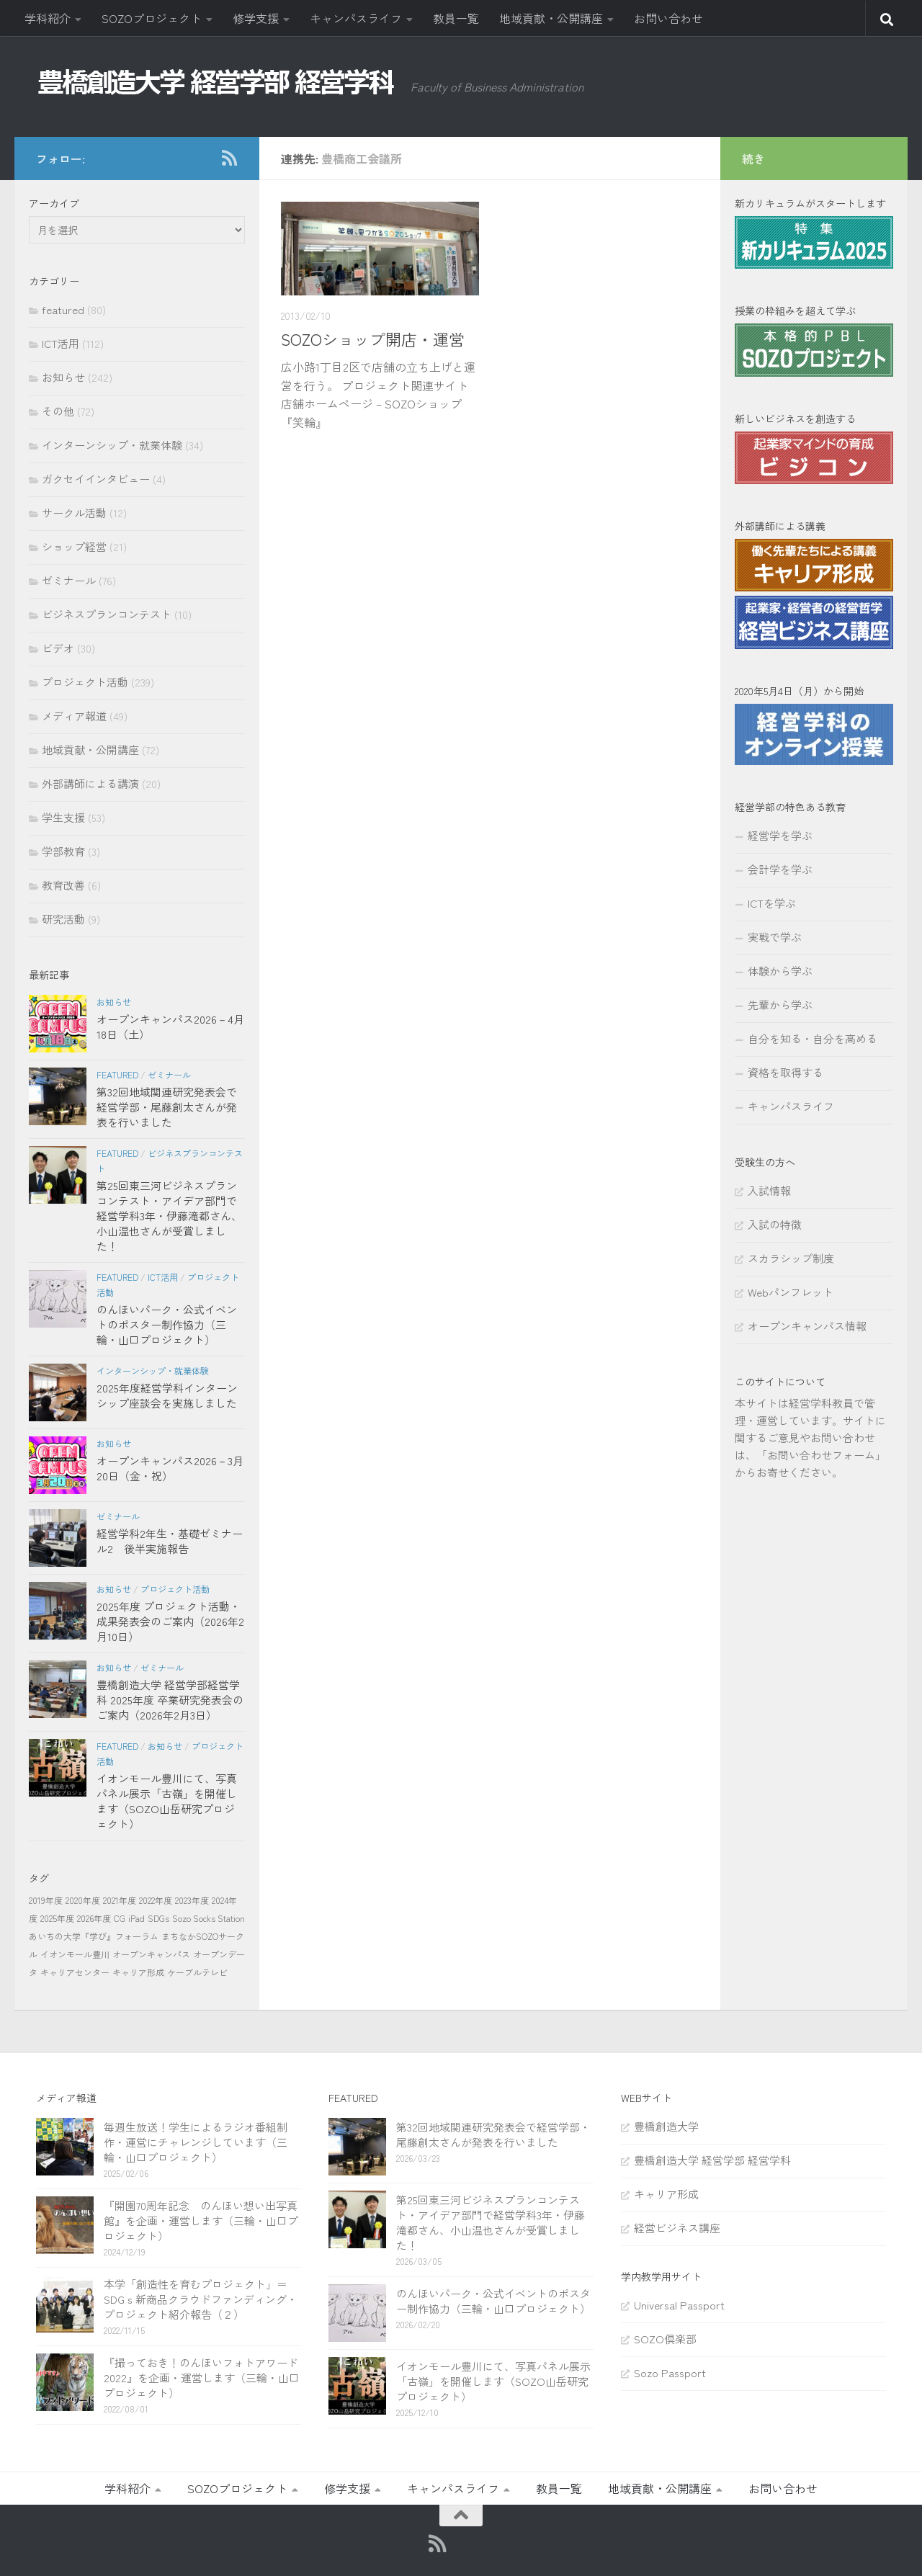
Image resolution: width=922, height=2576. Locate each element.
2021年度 (119, 1900)
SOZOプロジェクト (152, 18)
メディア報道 (74, 715)
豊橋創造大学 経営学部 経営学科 (712, 2160)
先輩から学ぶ (780, 1004)
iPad (136, 1918)
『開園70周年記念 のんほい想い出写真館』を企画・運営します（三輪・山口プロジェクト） (201, 2220)
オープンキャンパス (151, 1954)
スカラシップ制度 (791, 1258)
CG (119, 1918)
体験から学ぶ (780, 970)
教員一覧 (456, 18)
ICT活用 (60, 343)
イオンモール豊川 (74, 1954)
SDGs (158, 1918)
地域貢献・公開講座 (551, 18)
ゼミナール (69, 580)
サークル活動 (74, 512)
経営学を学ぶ (780, 835)
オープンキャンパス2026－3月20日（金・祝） (170, 1468)
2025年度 (57, 1918)
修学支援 (256, 18)
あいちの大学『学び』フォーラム (93, 1936)
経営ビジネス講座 (677, 2227)
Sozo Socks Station (208, 1918)
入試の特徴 (775, 1224)
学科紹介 (47, 18)
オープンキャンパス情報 (807, 1325)
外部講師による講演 (90, 783)
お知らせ (63, 377)
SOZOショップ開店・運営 (373, 338)
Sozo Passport (670, 2372)
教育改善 (63, 885)
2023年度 (192, 1900)
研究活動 (63, 918)
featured (63, 309)
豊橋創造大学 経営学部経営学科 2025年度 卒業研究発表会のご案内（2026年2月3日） (170, 1699)
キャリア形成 (138, 1972)
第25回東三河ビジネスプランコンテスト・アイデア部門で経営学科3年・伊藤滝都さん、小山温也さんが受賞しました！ (169, 1215)
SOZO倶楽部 (665, 2338)
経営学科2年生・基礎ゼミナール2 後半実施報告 (170, 1541)
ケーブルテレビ (197, 1972)
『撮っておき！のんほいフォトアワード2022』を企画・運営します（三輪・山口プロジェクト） (202, 2377)
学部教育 (63, 851)
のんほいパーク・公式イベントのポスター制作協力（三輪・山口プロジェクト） (167, 1324)
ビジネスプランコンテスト (106, 614)
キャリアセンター (74, 1972)
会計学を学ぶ (780, 869)
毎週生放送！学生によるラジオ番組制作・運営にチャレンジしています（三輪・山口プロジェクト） (195, 2142)
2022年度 (155, 1900)
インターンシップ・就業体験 (112, 444)
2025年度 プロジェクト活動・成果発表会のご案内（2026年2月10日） (170, 1621)
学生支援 (63, 817)
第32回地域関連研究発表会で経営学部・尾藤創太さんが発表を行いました (167, 1107)
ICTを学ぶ (772, 903)
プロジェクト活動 (85, 681)
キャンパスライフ (356, 18)
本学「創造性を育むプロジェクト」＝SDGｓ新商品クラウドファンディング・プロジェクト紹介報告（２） (200, 2299)
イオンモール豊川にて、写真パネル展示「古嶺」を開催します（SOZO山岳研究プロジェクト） (167, 1801)
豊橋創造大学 (666, 2126)
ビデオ (58, 648)
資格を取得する (785, 1072)
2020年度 (83, 1900)
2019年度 (46, 1900)
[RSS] (229, 157)
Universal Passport (679, 2304)
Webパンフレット (790, 1292)
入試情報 (769, 1190)
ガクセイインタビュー (96, 478)
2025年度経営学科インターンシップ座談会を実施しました (167, 1395)
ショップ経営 (74, 546)
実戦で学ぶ (775, 936)
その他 (58, 411)
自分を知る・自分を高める (812, 1038)
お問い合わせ (668, 18)
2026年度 (94, 1918)
